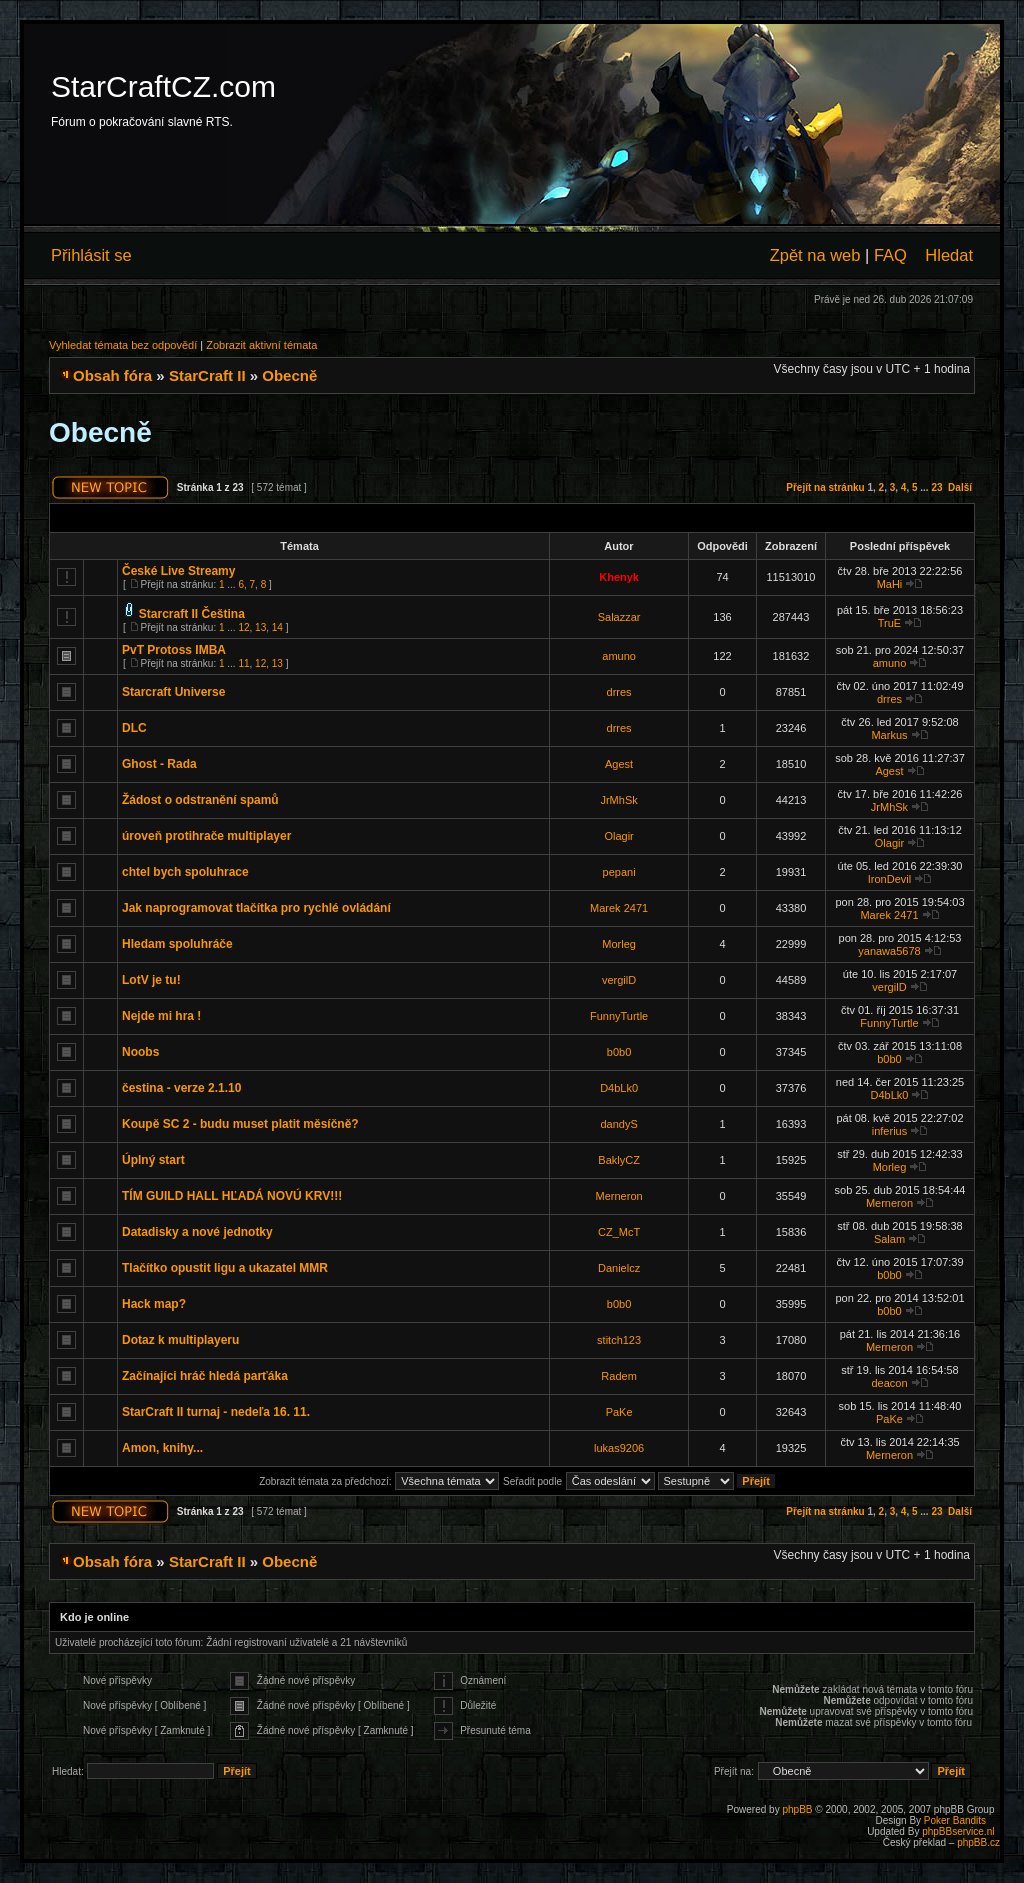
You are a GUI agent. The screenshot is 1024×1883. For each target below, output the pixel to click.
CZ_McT (619, 1232)
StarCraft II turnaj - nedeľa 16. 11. (216, 1412)
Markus (889, 735)
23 (936, 487)
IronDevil (889, 879)
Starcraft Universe (173, 692)
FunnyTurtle (619, 1016)
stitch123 (619, 1340)
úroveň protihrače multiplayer (206, 836)
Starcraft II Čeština (192, 614)
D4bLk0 (619, 1088)
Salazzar (619, 617)
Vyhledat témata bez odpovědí (123, 345)
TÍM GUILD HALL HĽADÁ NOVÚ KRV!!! (232, 1196)
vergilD (619, 980)
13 (260, 627)
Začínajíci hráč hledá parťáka (205, 1376)
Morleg (619, 944)
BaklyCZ (619, 1160)
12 (243, 627)
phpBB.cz (978, 1842)
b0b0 (619, 1052)
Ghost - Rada (159, 764)
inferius (889, 1131)
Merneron (619, 1196)
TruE (889, 623)
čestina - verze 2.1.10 (181, 1088)
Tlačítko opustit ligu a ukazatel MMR (225, 1268)
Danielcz (619, 1268)
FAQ (890, 255)
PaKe (619, 1412)
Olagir (618, 836)
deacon (889, 1383)
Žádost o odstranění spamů (200, 800)
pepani (619, 872)
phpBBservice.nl (958, 1831)
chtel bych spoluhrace (185, 872)
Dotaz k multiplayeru (180, 1340)
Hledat (949, 255)
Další (960, 487)
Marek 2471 (619, 908)
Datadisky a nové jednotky (197, 1232)
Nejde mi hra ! (161, 1016)
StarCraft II (207, 375)
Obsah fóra (112, 375)
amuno (619, 656)
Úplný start (153, 1160)
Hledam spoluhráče (177, 944)
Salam (889, 1239)
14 (277, 627)
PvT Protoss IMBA (174, 650)
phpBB (797, 1809)
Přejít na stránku (825, 487)
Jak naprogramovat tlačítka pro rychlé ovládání (256, 908)
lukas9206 (619, 1448)
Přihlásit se (91, 255)
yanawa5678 (889, 951)
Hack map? (154, 1304)
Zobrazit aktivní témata (261, 345)
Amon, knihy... (162, 1448)
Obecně (289, 375)
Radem (618, 1376)
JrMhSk (618, 800)
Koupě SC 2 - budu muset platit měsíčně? (240, 1124)
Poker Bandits (955, 1820)
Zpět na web (815, 255)
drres (619, 692)
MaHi (890, 584)
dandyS (618, 1124)
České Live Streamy (178, 571)
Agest (619, 764)
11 (243, 663)
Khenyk (619, 577)
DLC (134, 728)
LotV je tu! (151, 980)
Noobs (140, 1052)
